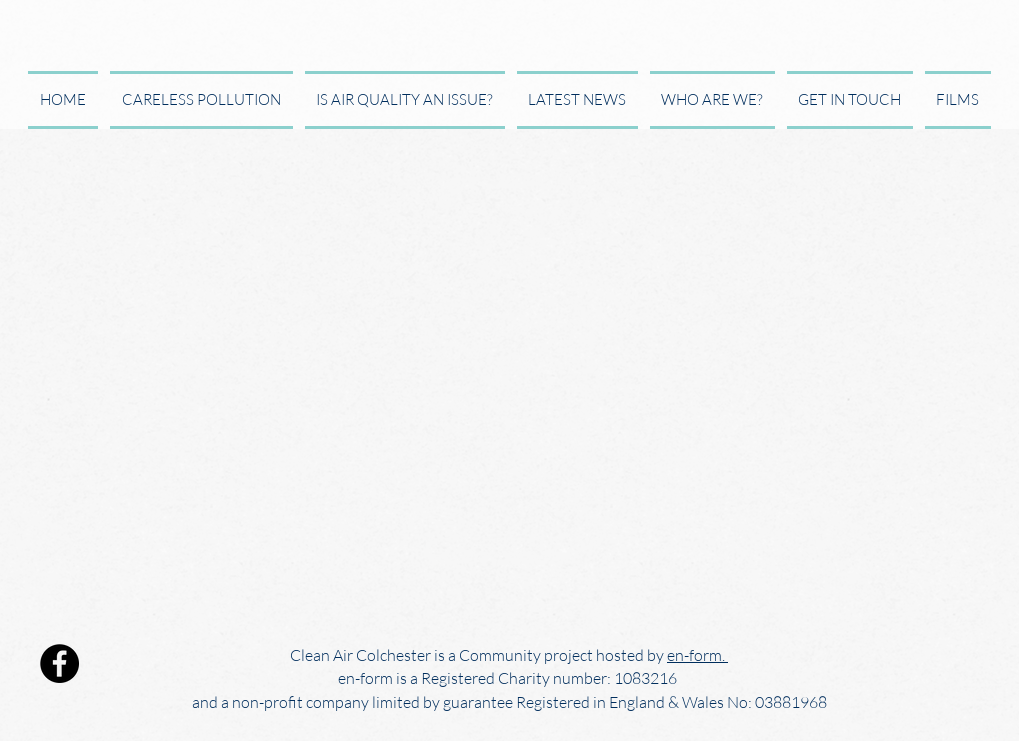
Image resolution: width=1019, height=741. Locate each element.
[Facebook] (59, 663)
